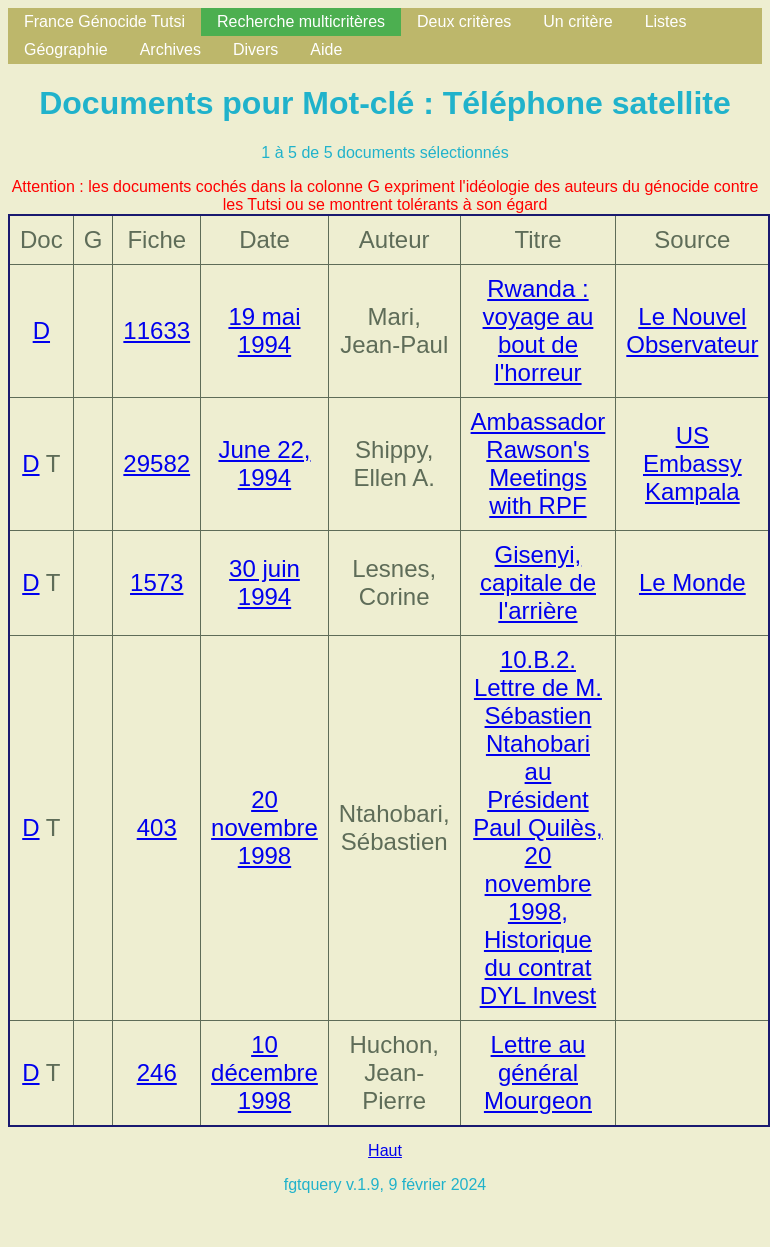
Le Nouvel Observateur (692, 330)
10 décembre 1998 (264, 1072)
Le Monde (692, 582)
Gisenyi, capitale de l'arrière (538, 582)
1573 (156, 582)
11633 (156, 330)
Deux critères (464, 21)
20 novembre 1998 (264, 827)
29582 (156, 463)
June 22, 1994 (264, 463)
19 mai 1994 (264, 330)
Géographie (66, 49)
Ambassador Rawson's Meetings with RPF (538, 463)
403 (157, 827)
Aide (326, 49)
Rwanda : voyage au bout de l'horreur (538, 330)
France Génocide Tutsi (104, 21)
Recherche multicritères (301, 21)
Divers (255, 49)
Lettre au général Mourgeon (538, 1072)
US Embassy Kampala (692, 463)
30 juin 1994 (264, 582)
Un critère (577, 21)
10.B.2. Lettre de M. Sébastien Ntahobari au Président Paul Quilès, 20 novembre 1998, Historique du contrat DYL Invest (537, 827)
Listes (666, 21)
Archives (170, 49)
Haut (385, 1150)
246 (157, 1072)
